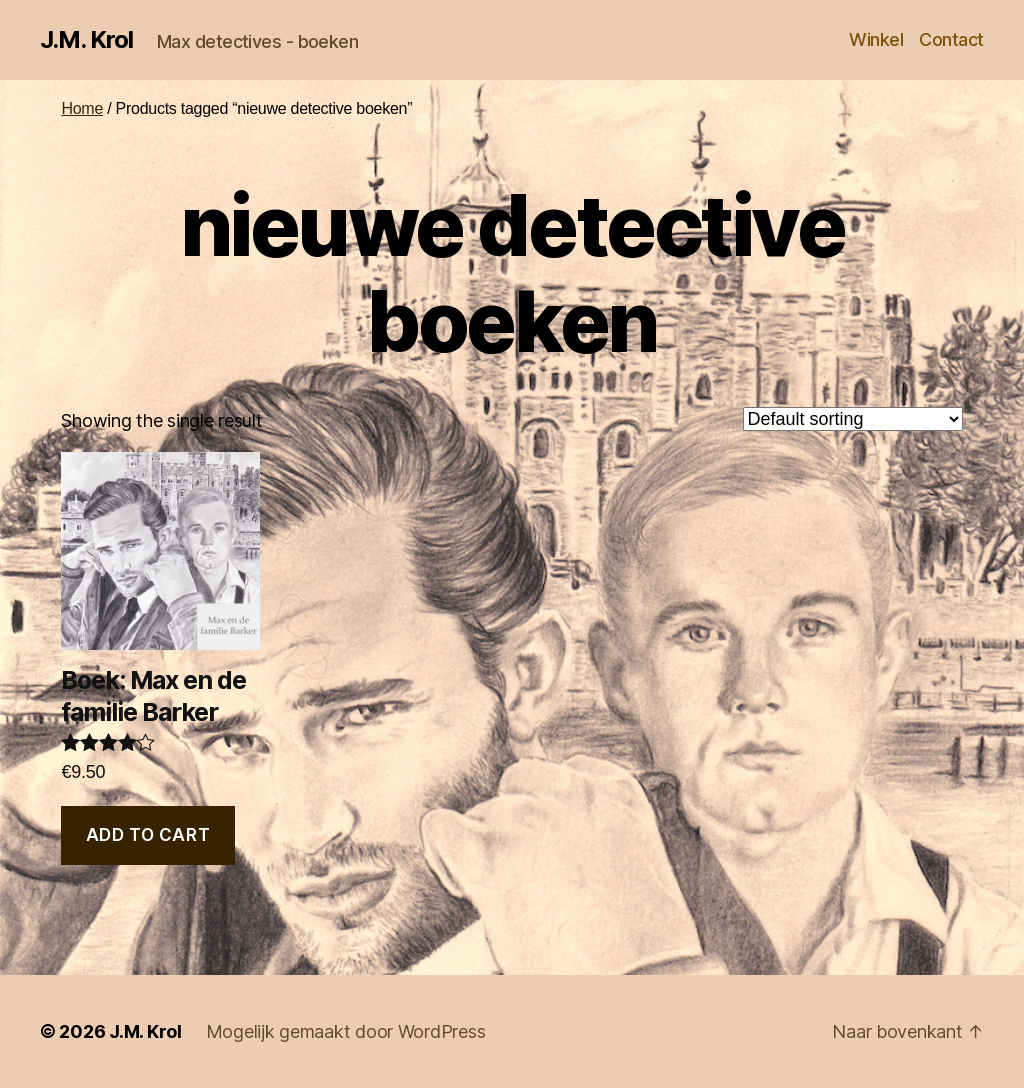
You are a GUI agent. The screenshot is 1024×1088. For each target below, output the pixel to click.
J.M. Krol (86, 40)
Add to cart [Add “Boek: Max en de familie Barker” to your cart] (148, 835)
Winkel (876, 39)
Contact (951, 39)
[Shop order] (853, 419)
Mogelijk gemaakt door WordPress (346, 1031)
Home (82, 108)
